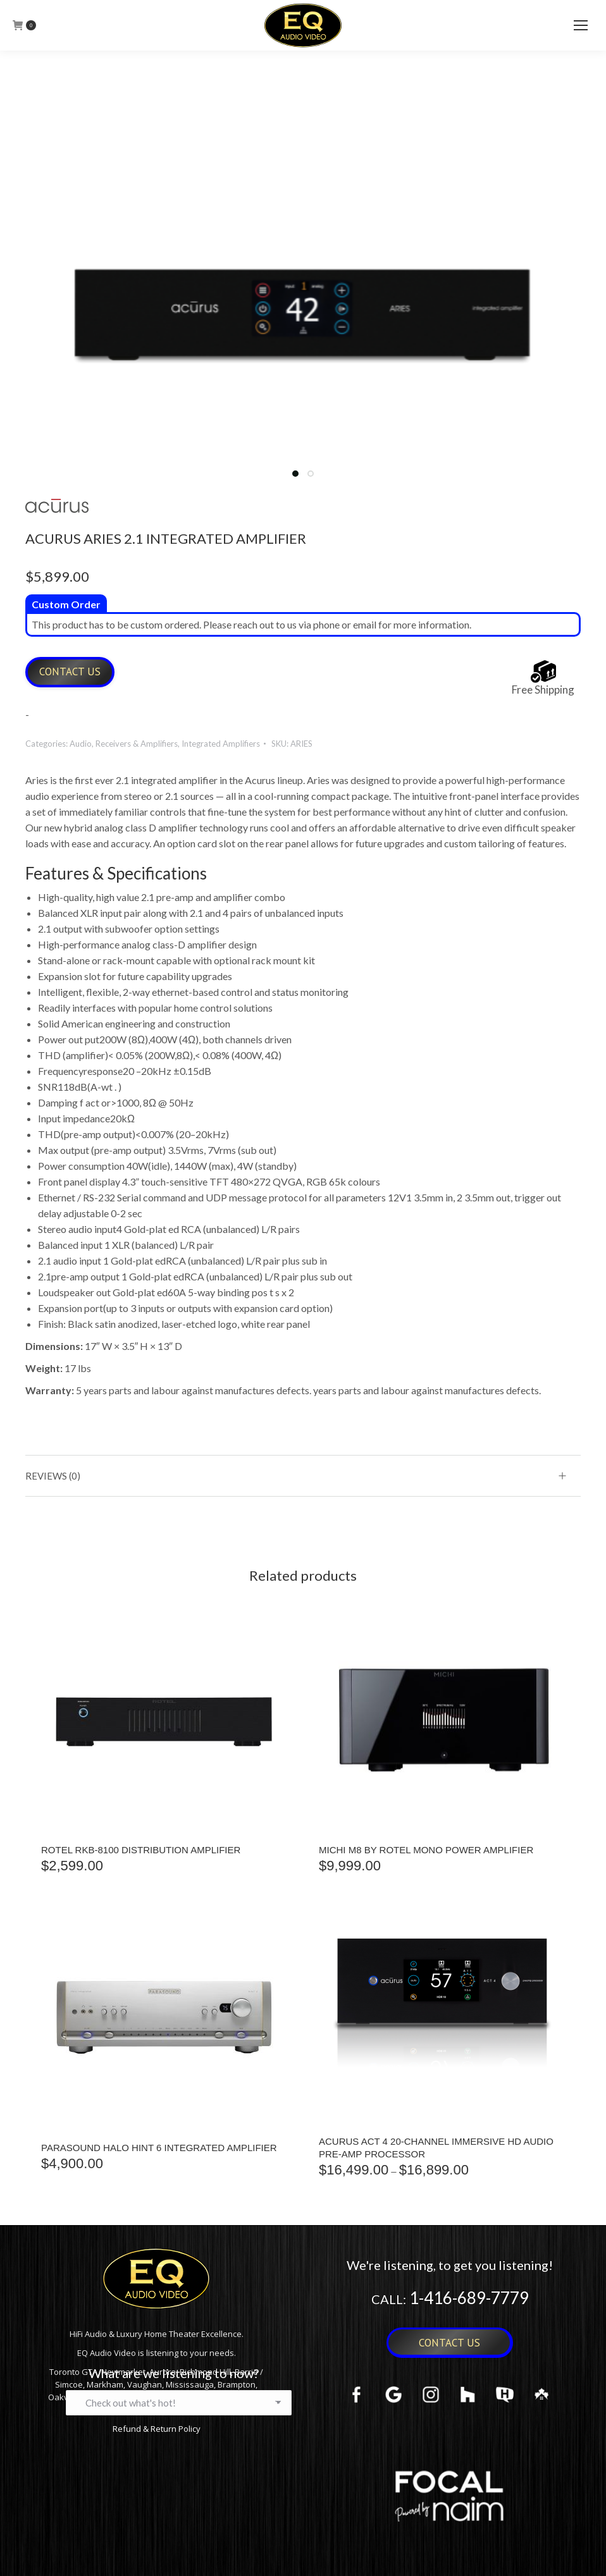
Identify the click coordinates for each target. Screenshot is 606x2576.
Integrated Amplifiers (221, 744)
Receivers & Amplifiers (137, 744)
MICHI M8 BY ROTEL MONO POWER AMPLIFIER (426, 1849)
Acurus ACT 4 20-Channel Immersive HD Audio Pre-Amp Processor (436, 2147)
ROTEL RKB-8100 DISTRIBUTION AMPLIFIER (140, 1849)
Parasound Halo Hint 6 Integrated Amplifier (159, 2147)
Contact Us (70, 671)
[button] (295, 473)
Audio (81, 744)
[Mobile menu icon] (580, 25)
